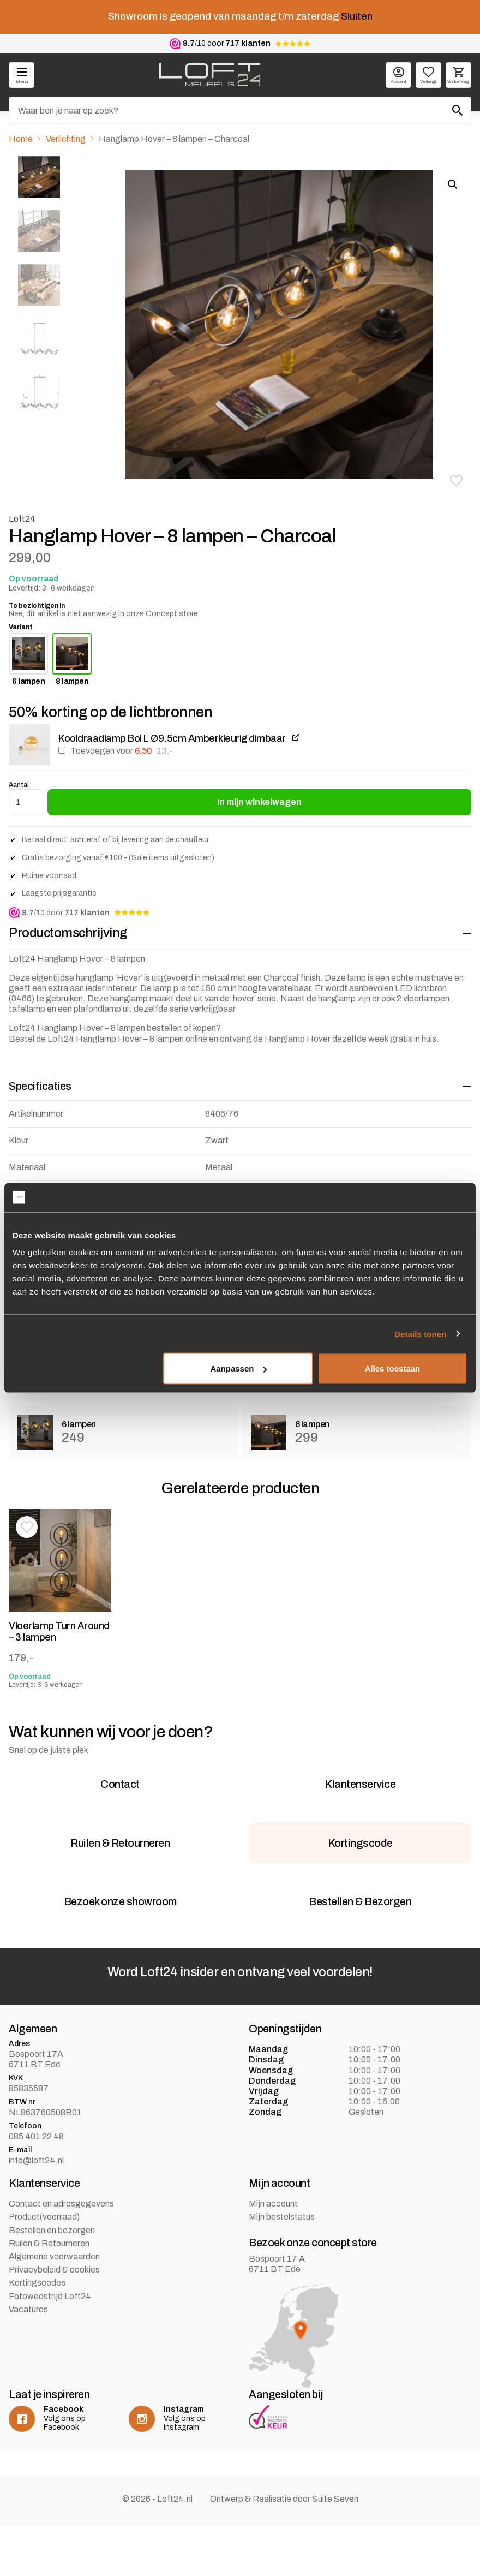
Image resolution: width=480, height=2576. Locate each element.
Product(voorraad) (44, 2267)
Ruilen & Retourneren (49, 2293)
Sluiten (357, 16)
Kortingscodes (37, 2333)
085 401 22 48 (36, 2186)
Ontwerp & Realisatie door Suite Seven (284, 2549)
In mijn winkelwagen (259, 802)
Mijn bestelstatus (282, 2267)
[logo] (209, 74)
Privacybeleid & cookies (54, 2319)
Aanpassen (238, 1368)
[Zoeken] (240, 110)
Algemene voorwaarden (54, 2306)
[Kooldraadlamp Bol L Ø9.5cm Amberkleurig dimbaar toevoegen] (61, 750)
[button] (456, 481)
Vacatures (28, 2359)
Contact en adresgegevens (61, 2253)
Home (21, 139)
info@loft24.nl (36, 2210)
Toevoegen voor (115, 751)
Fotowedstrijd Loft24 (50, 2346)
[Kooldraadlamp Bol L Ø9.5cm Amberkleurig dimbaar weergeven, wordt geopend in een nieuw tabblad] (295, 738)
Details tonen (420, 1333)
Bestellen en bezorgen (52, 2280)
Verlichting (66, 139)
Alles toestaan (393, 1368)
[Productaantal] (26, 802)
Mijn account (273, 2253)
